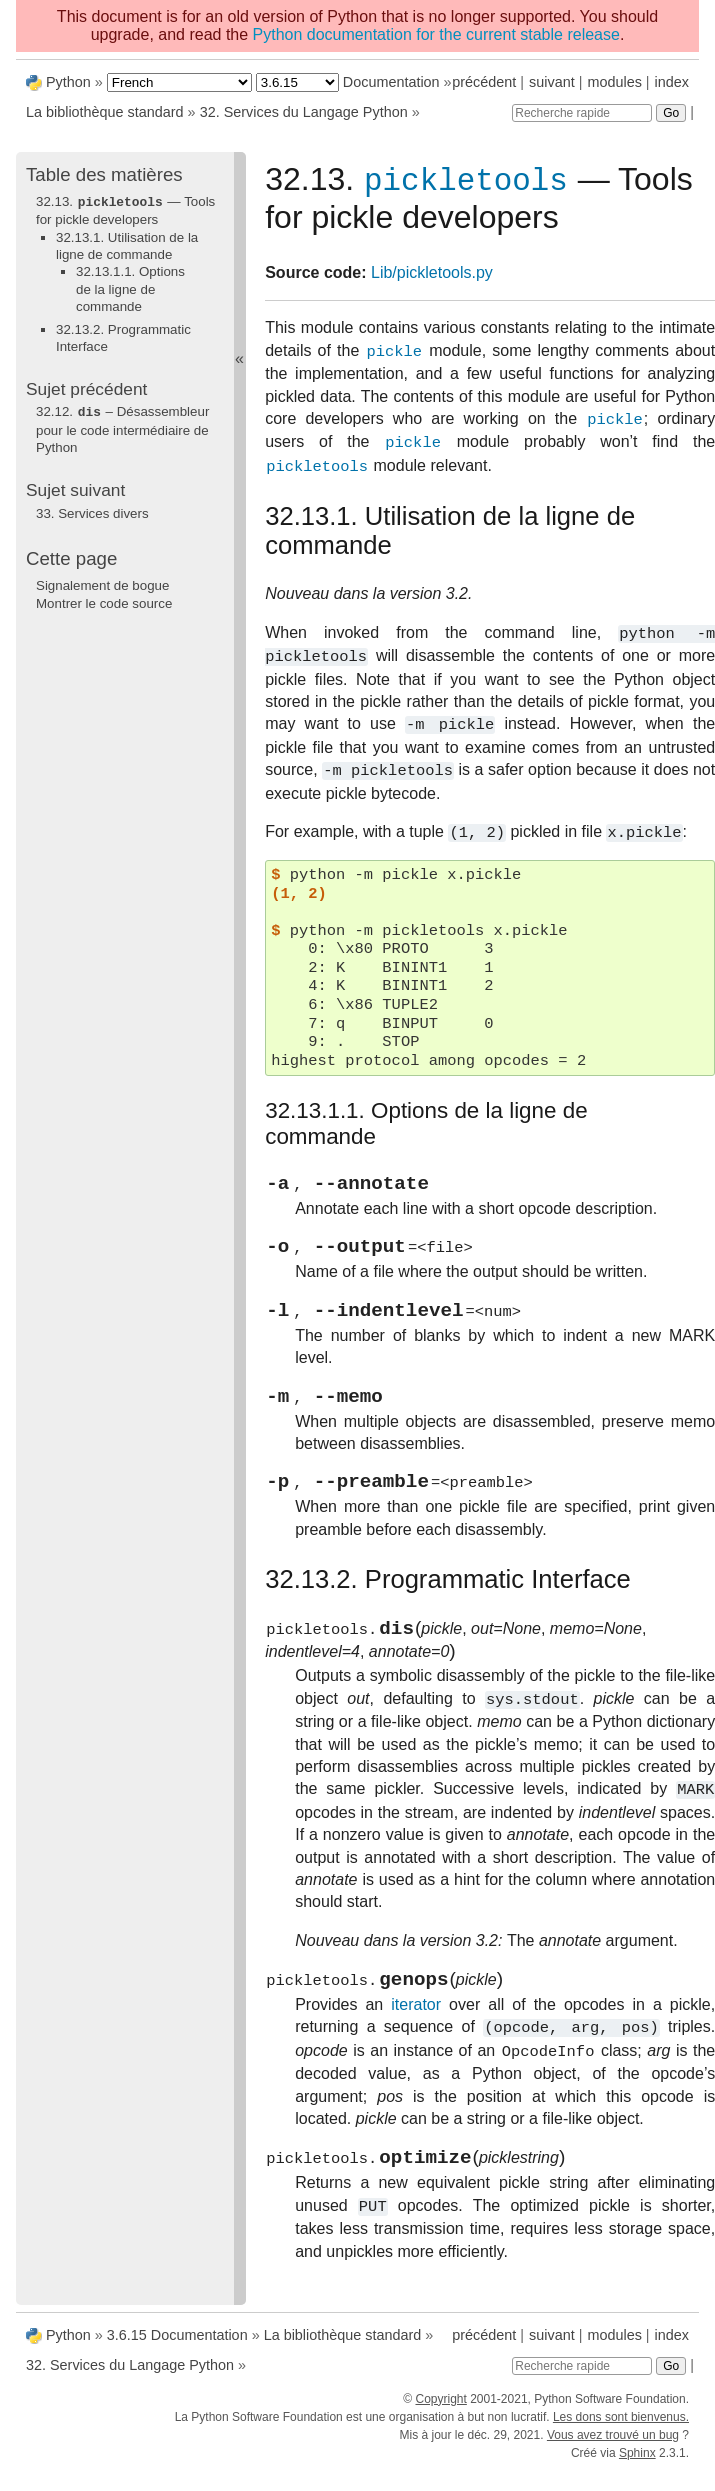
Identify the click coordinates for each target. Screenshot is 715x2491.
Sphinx (637, 2468)
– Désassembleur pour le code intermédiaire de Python (122, 428)
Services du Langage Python (304, 112)
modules (614, 82)
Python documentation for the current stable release (436, 34)
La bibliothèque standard (105, 112)
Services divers (92, 511)
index (672, 82)
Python (68, 82)
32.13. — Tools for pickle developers (125, 210)
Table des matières (104, 174)
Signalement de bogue (102, 583)
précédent (484, 82)
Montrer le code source (104, 601)
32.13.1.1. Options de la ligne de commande (130, 288)
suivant (552, 82)
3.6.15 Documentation (177, 2350)
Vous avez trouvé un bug (613, 2450)
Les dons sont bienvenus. (621, 2432)
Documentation (391, 82)
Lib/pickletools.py (432, 276)
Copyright (440, 2414)
